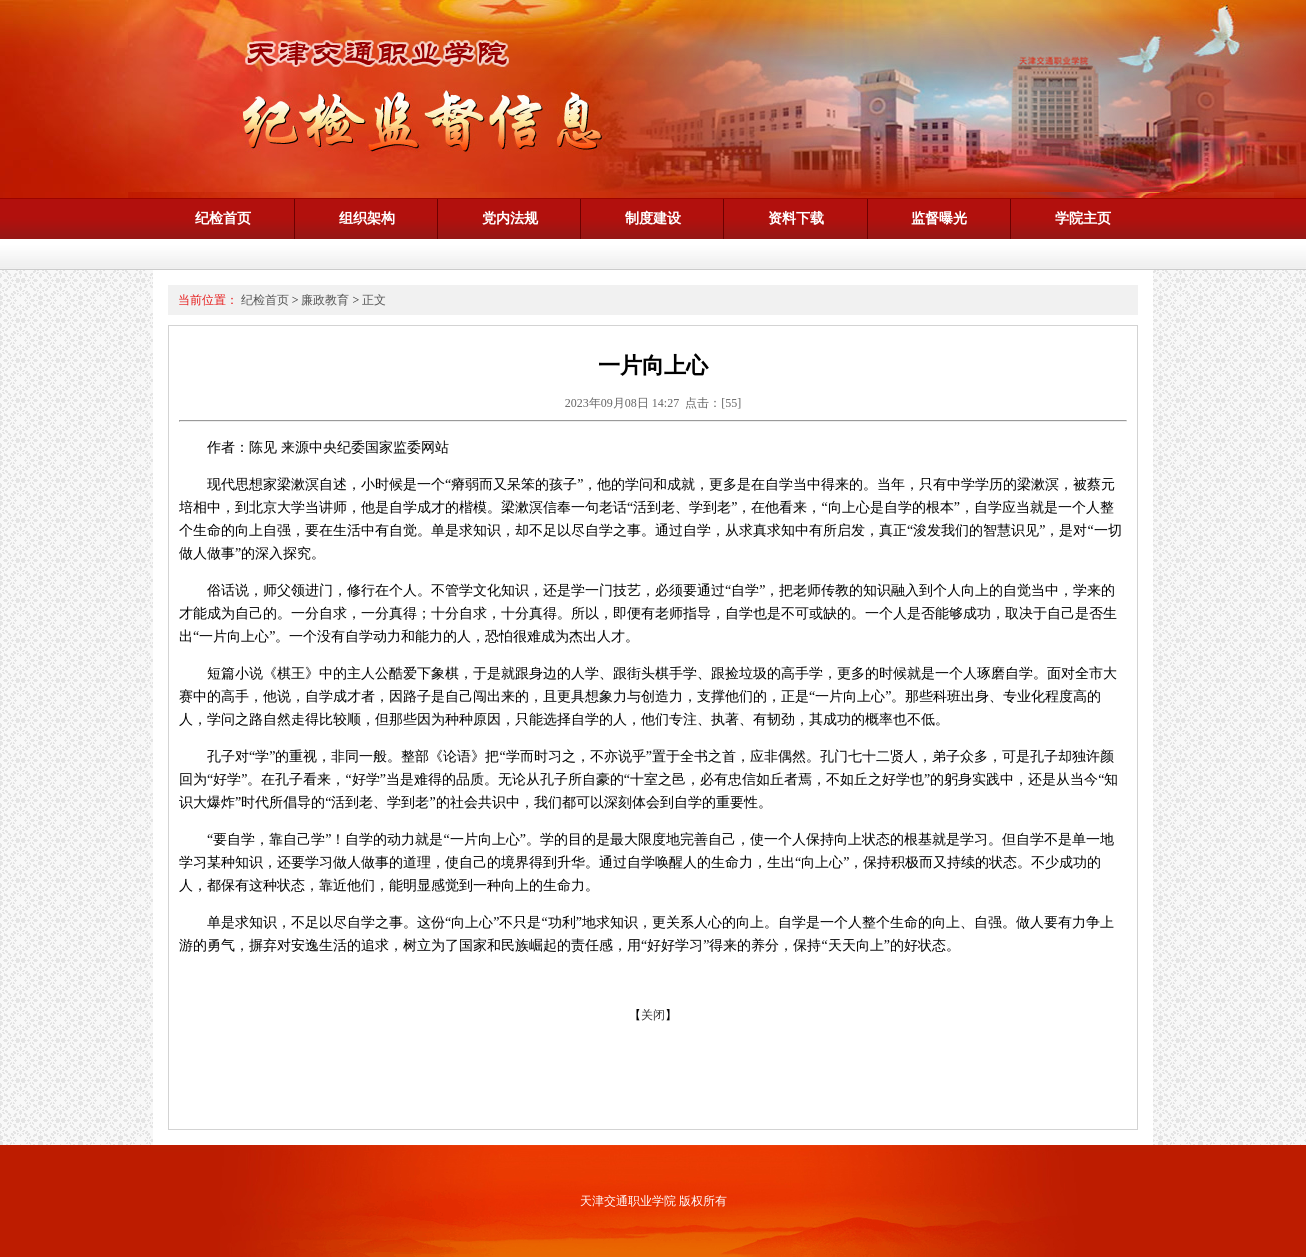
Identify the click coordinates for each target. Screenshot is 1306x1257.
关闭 (653, 1015)
